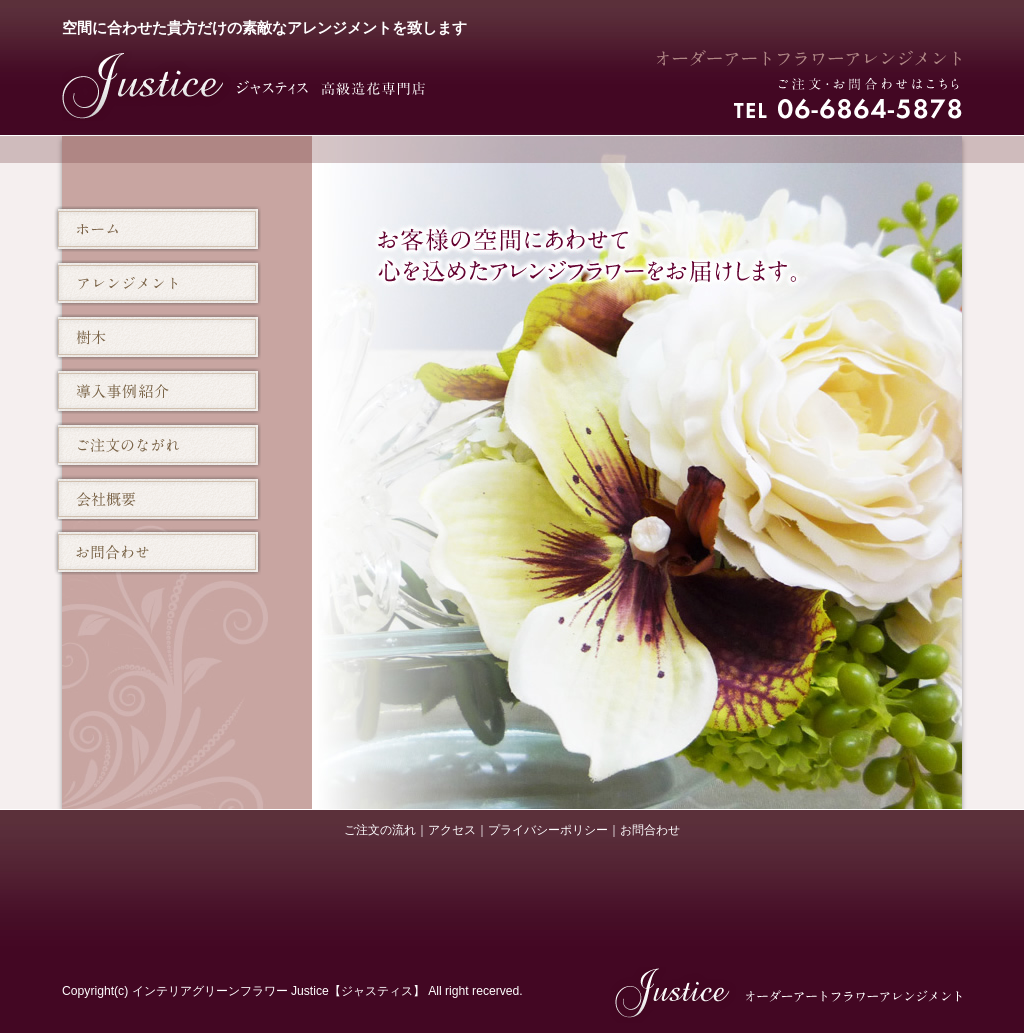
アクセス (452, 830)
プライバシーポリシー (548, 830)
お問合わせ (650, 830)
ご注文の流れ (380, 830)
